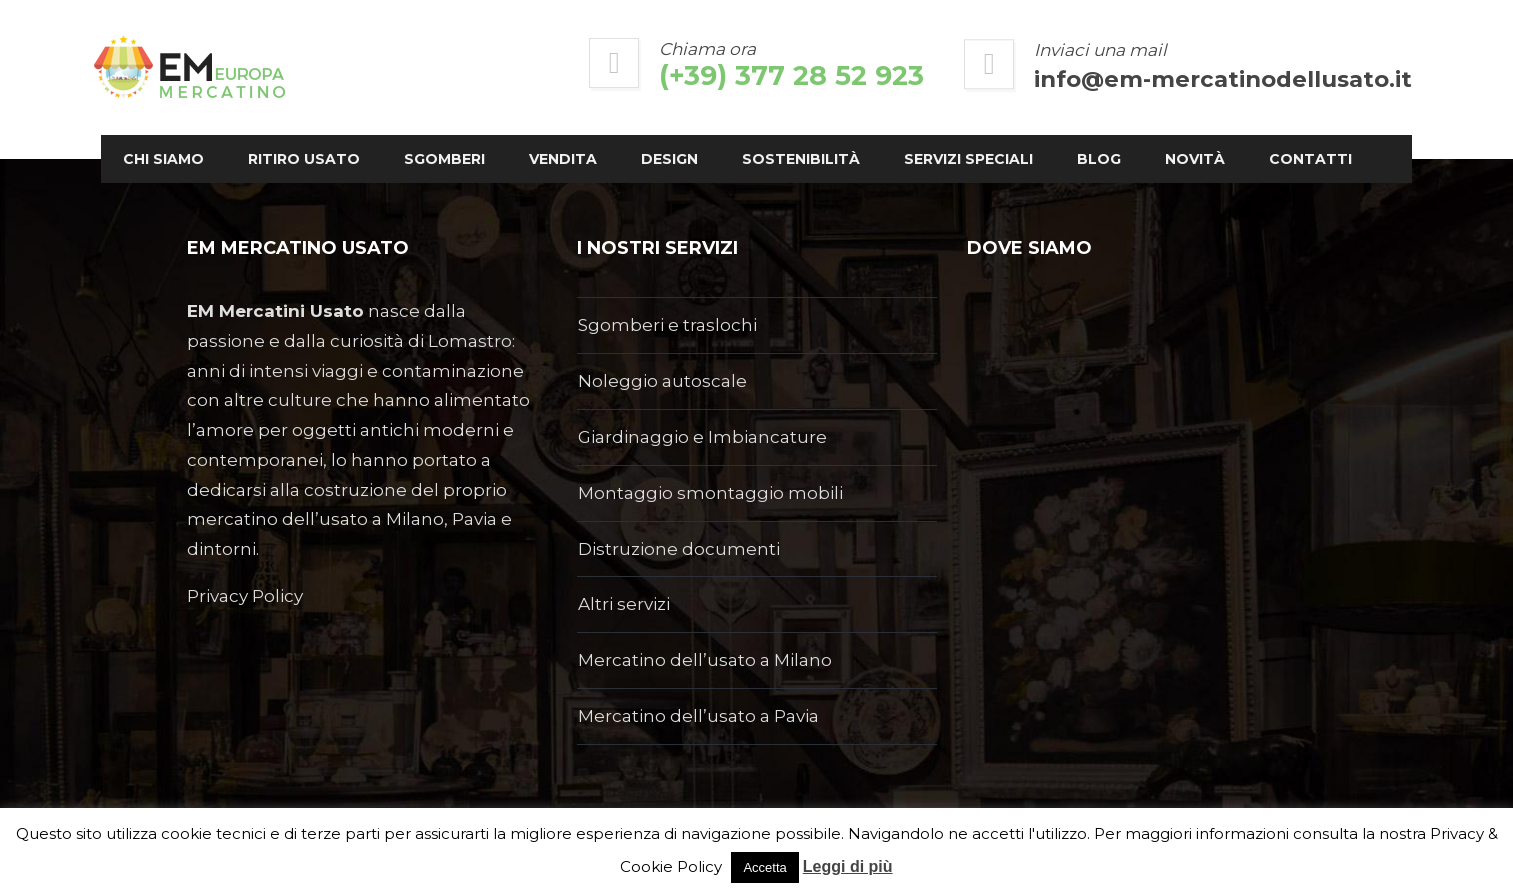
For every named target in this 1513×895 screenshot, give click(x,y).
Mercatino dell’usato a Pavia (698, 716)
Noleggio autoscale (662, 381)
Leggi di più (848, 866)
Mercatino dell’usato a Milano (705, 660)
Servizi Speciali (1054, 135)
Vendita (649, 135)
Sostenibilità (887, 135)
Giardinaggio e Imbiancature (702, 437)
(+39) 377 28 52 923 (706, 75)
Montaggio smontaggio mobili (710, 493)
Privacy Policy (245, 596)
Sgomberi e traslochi (667, 325)
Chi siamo (249, 135)
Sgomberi (530, 135)
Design (755, 135)
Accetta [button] (764, 867)
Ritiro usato (390, 135)
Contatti (354, 183)
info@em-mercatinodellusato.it (1138, 79)
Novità (239, 183)
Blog (1185, 135)
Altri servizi (624, 604)
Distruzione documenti (679, 549)
